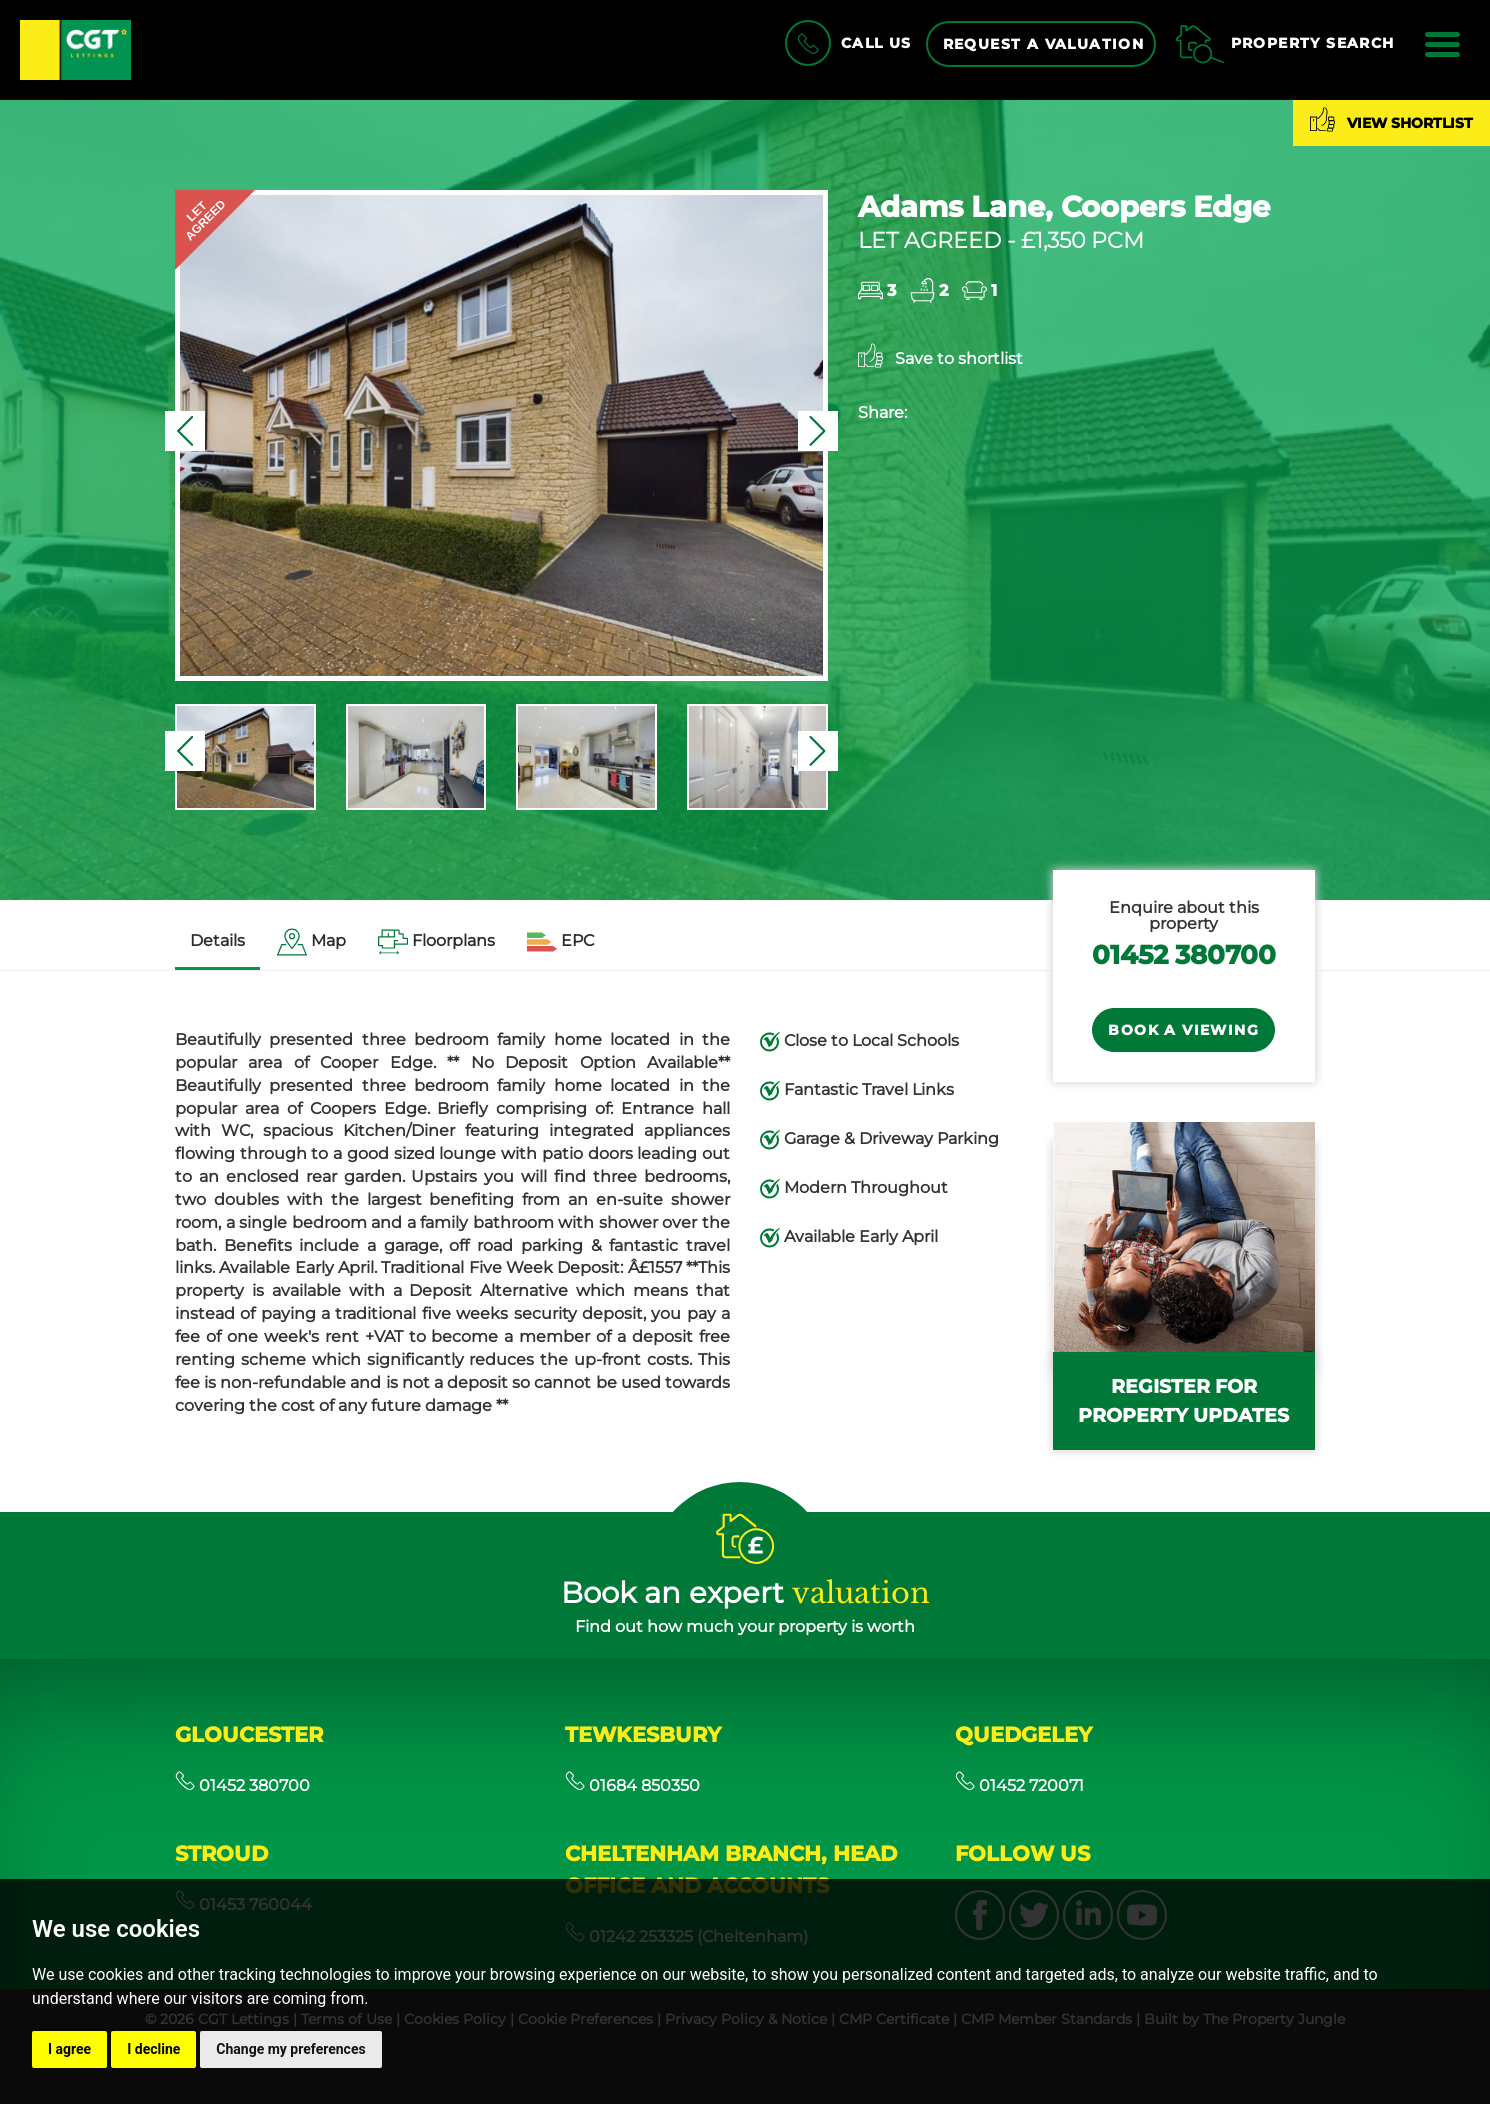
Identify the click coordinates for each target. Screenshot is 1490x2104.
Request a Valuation (1044, 44)
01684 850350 (632, 1785)
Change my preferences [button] (290, 2049)
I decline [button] (153, 2049)
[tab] (311, 942)
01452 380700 (1184, 954)
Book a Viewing (1183, 1030)
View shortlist (1391, 119)
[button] (185, 431)
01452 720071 (1019, 1785)
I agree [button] (69, 2049)
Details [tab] (217, 940)
